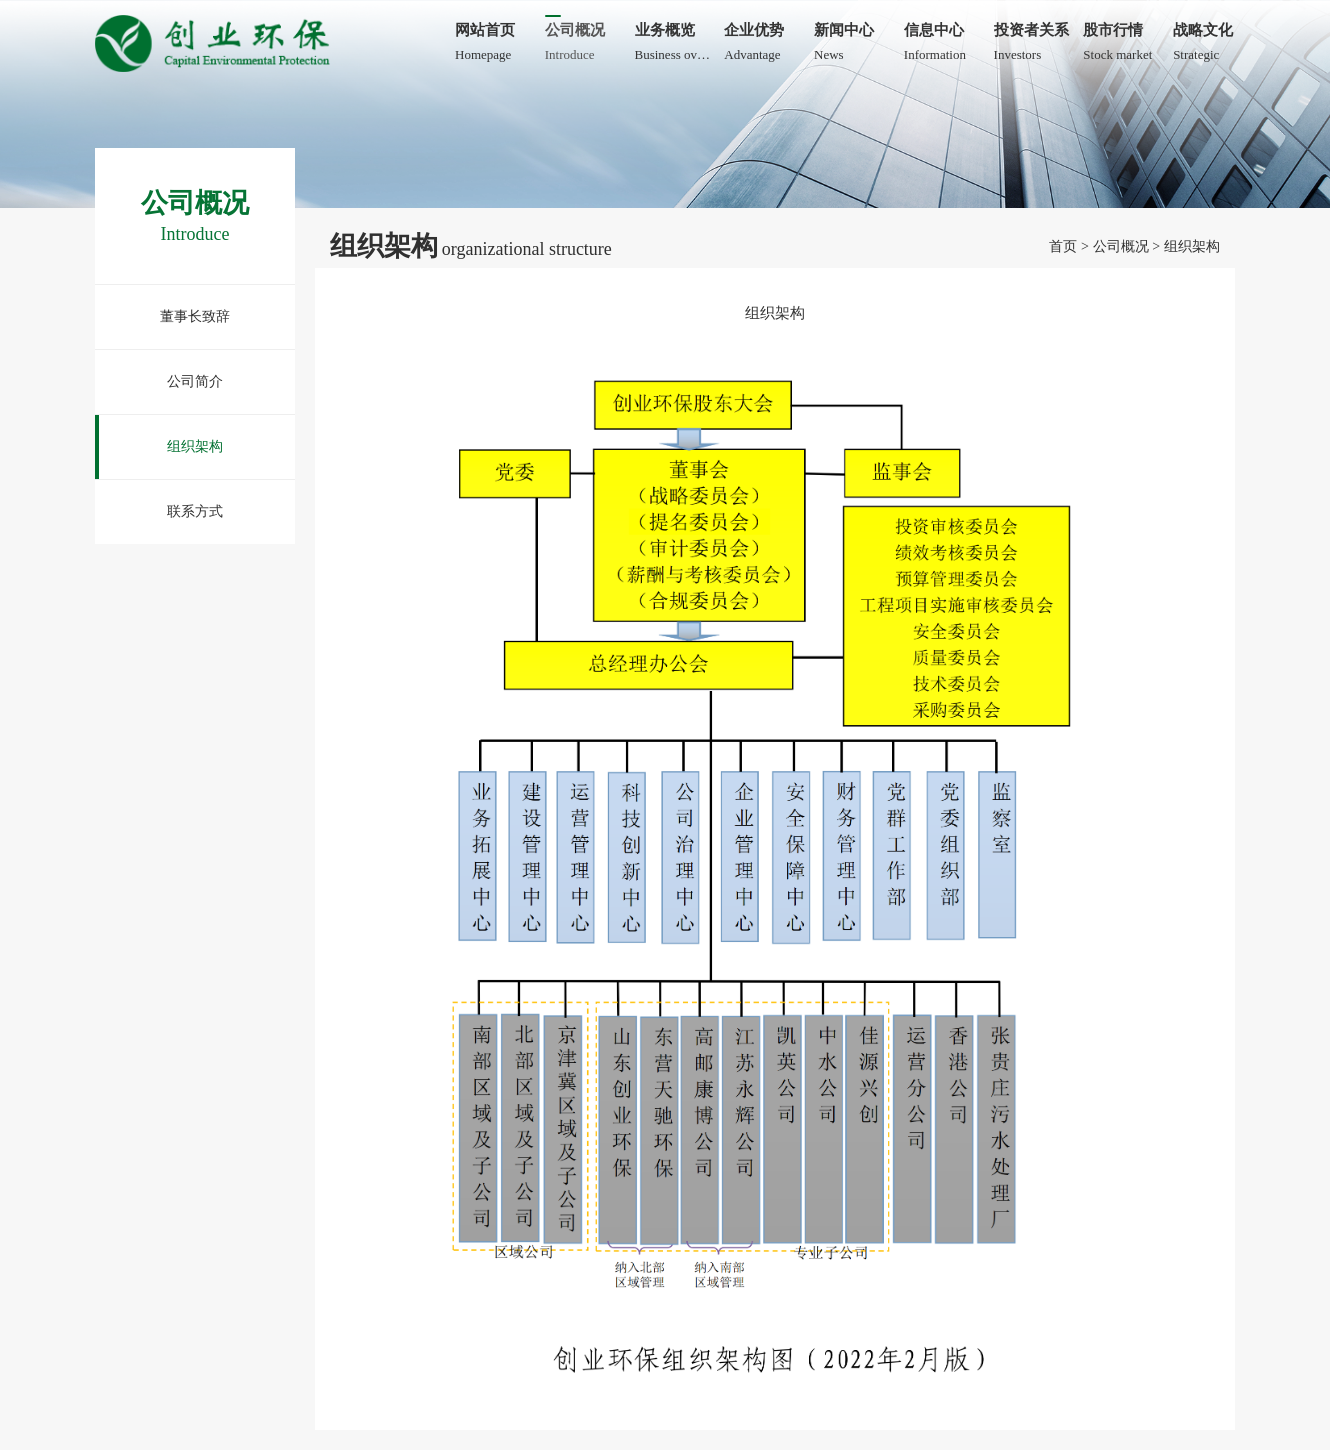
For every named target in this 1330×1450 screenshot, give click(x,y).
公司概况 (1121, 246)
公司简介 (195, 381)
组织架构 (195, 446)
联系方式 (195, 511)
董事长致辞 (195, 316)
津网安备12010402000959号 (187, 1082)
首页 (1063, 246)
